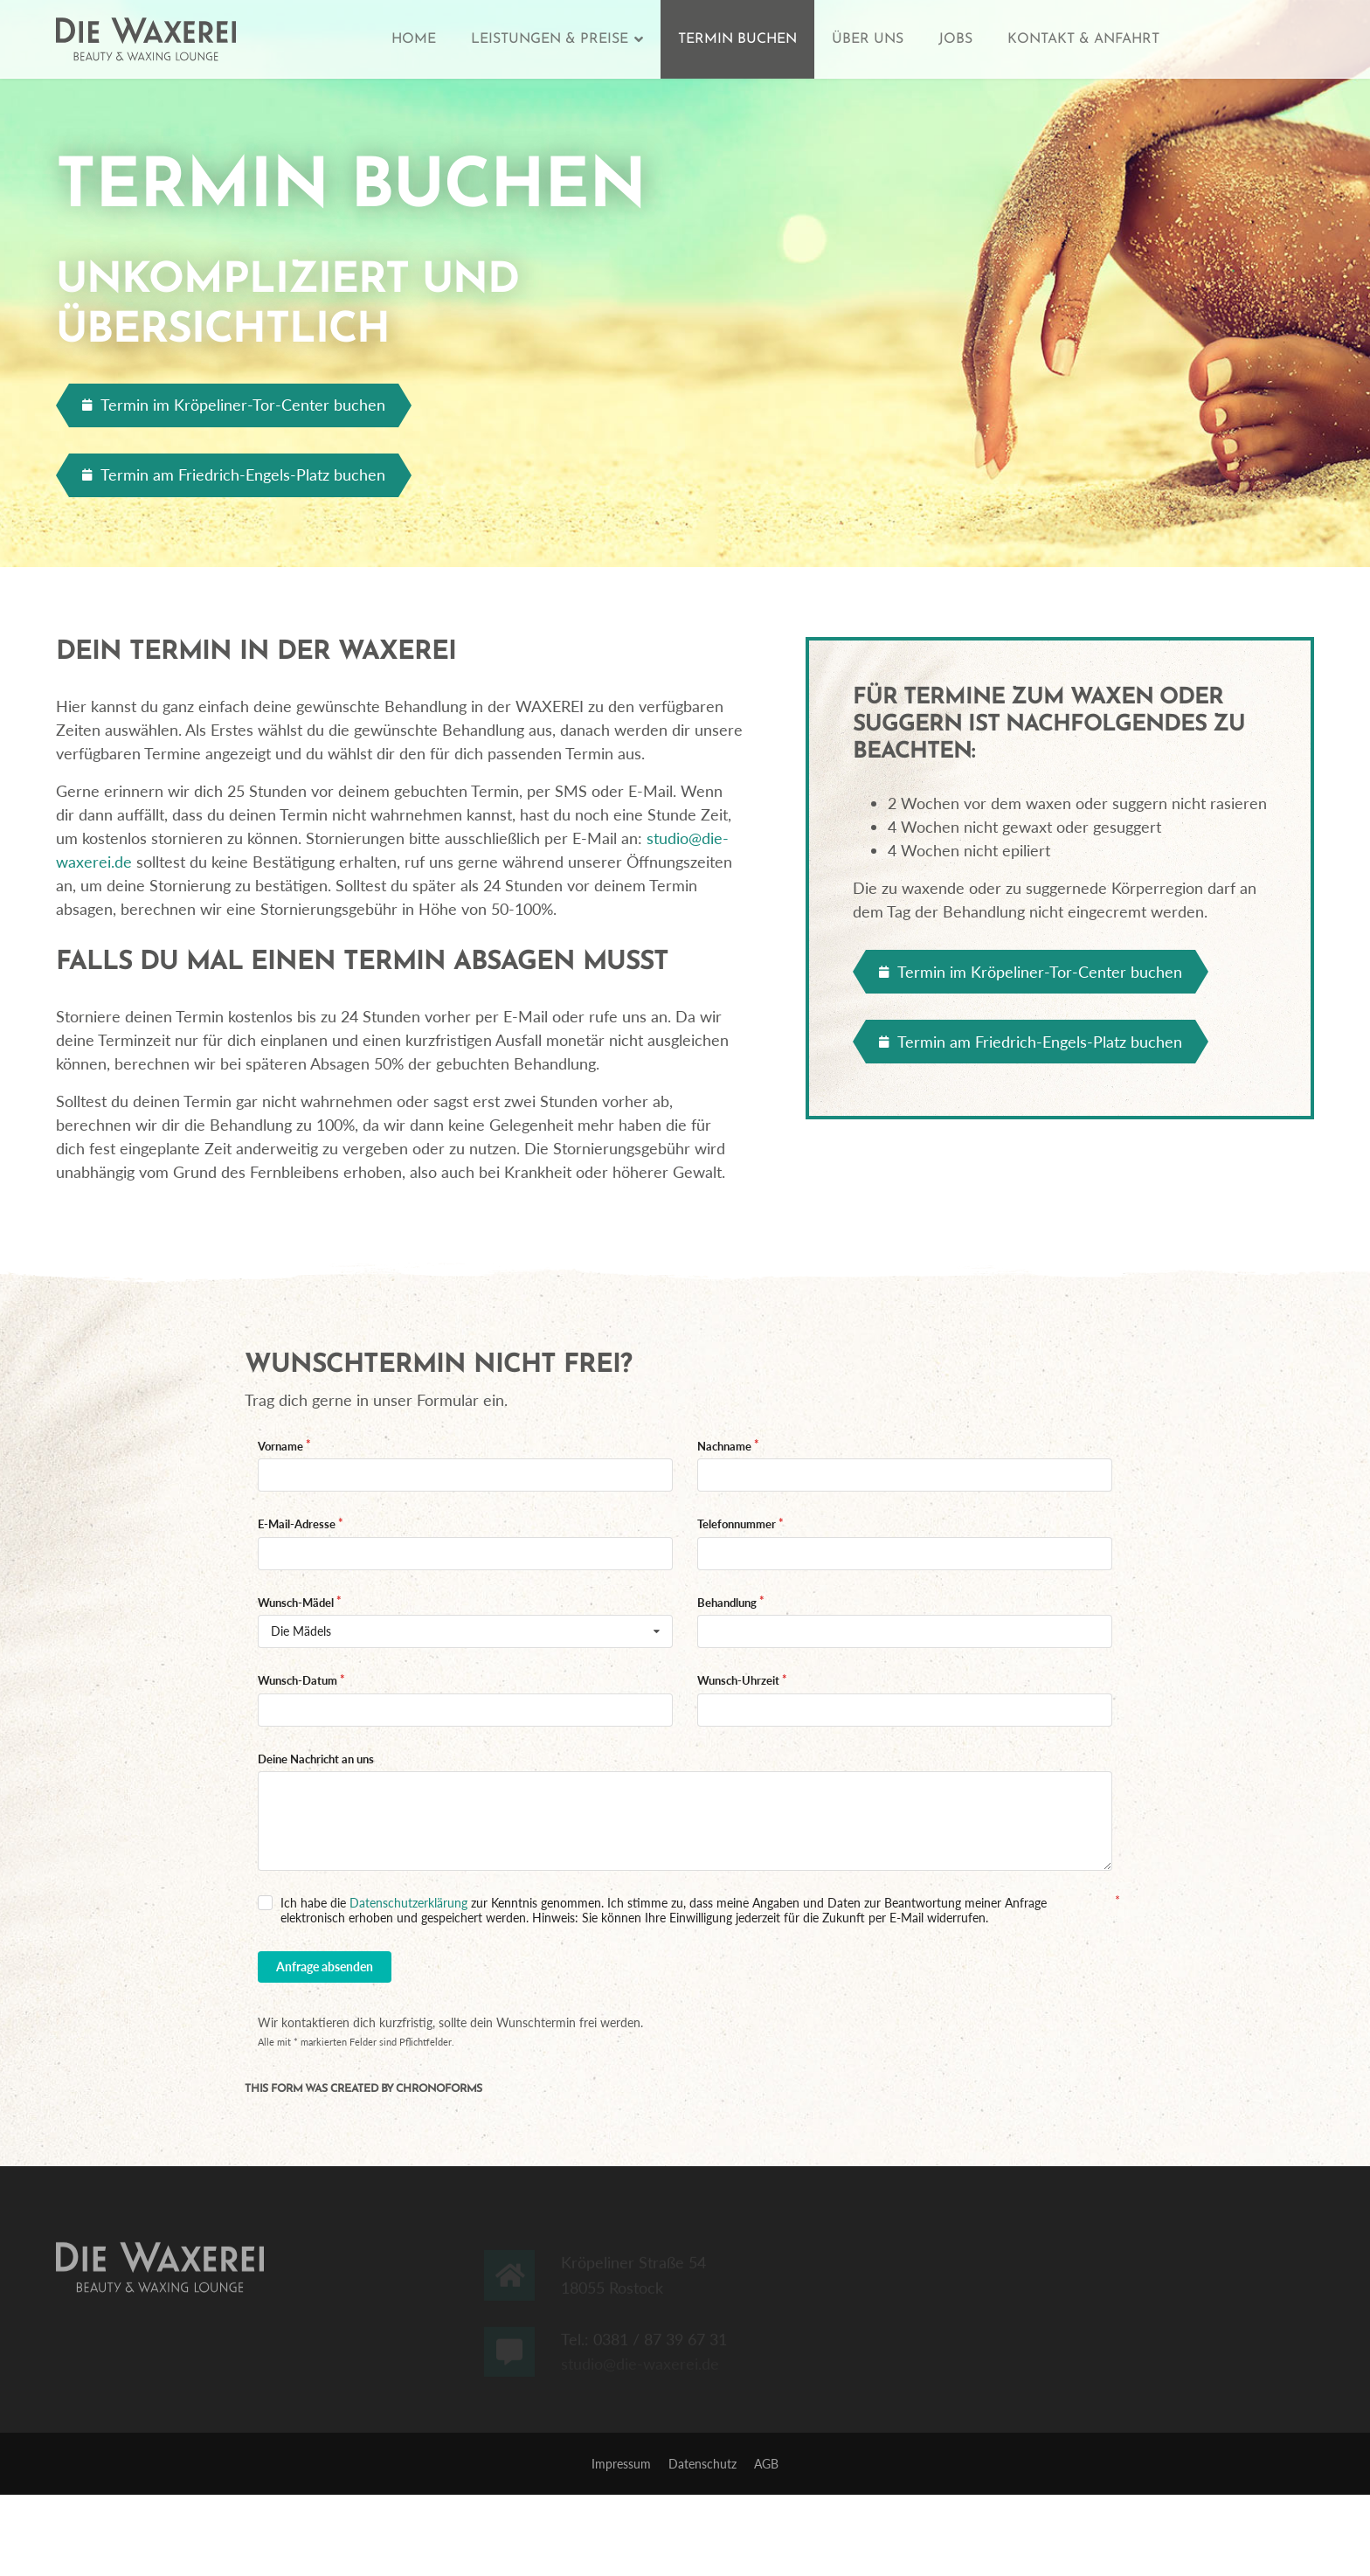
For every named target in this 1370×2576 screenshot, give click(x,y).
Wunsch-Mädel (296, 1603)
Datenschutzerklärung (408, 1902)
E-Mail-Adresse (297, 1524)
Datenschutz (702, 2463)
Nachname (724, 1446)
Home (413, 39)
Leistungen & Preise (549, 39)
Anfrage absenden (324, 1966)
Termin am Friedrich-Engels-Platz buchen (233, 474)
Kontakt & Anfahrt (1083, 39)
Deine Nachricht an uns (316, 1759)
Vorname (280, 1446)
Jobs (955, 39)
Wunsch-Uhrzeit (738, 1680)
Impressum (621, 2463)
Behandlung (727, 1603)
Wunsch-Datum (297, 1680)
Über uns (867, 39)
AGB (766, 2463)
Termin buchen (737, 39)
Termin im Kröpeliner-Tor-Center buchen (233, 404)
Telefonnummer (736, 1524)
